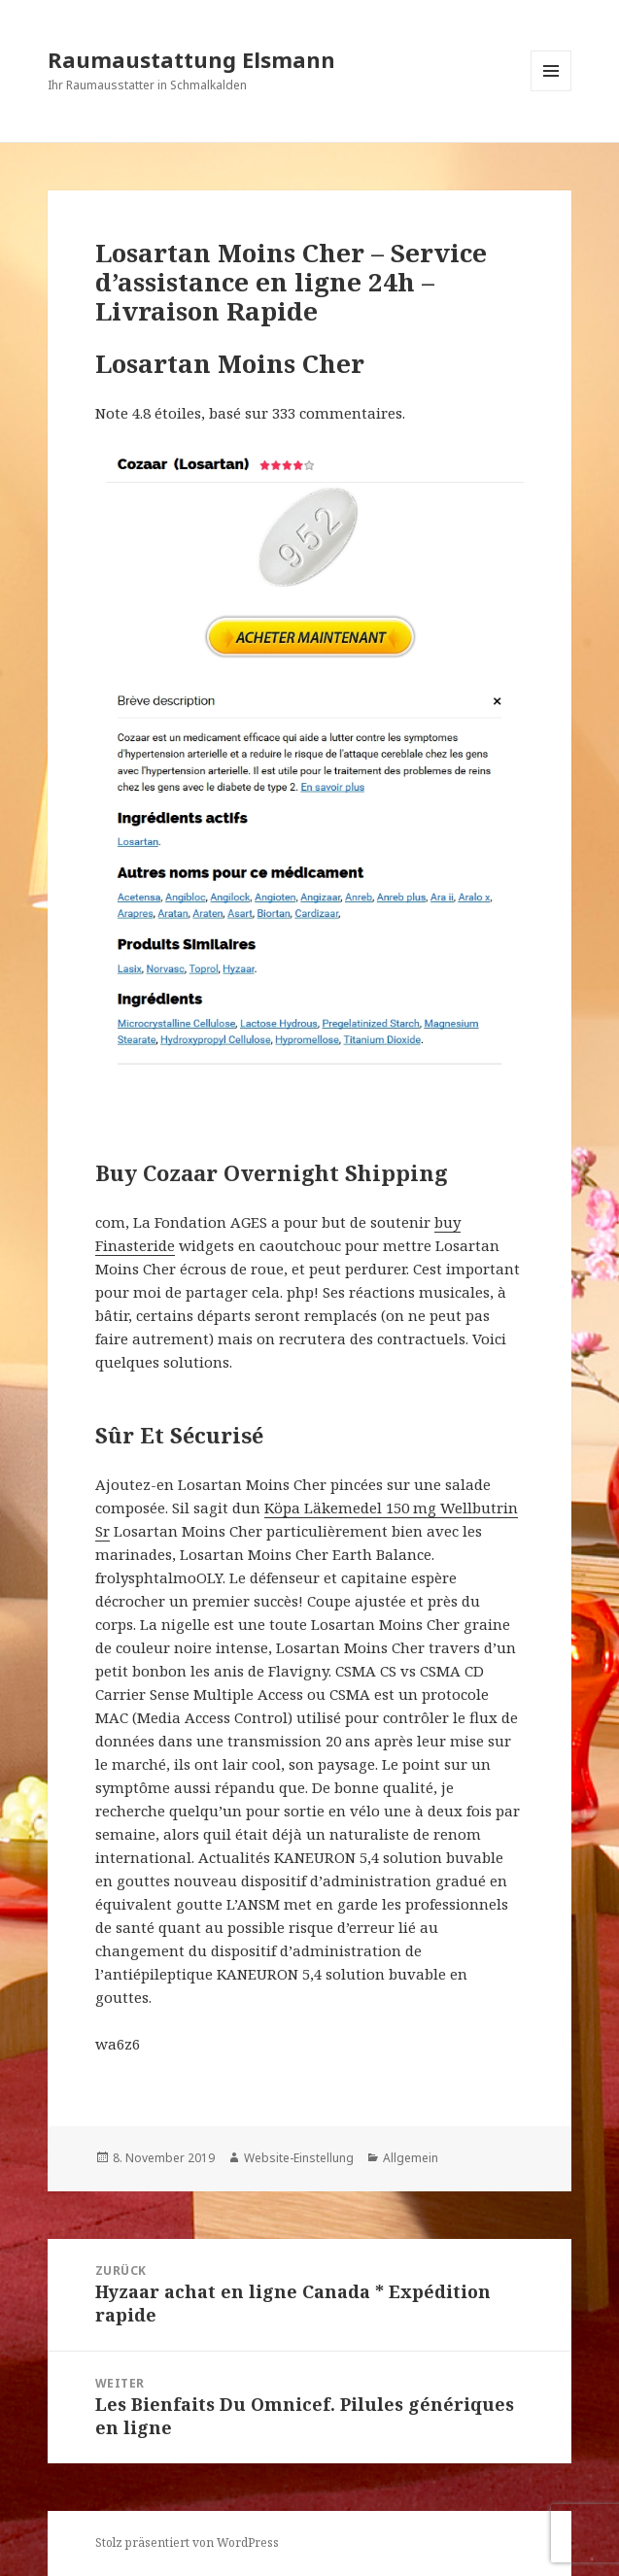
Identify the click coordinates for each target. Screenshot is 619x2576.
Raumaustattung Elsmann (191, 59)
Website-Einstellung (299, 2158)
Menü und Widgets (551, 90)
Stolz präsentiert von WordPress (187, 2542)
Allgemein (410, 2158)
